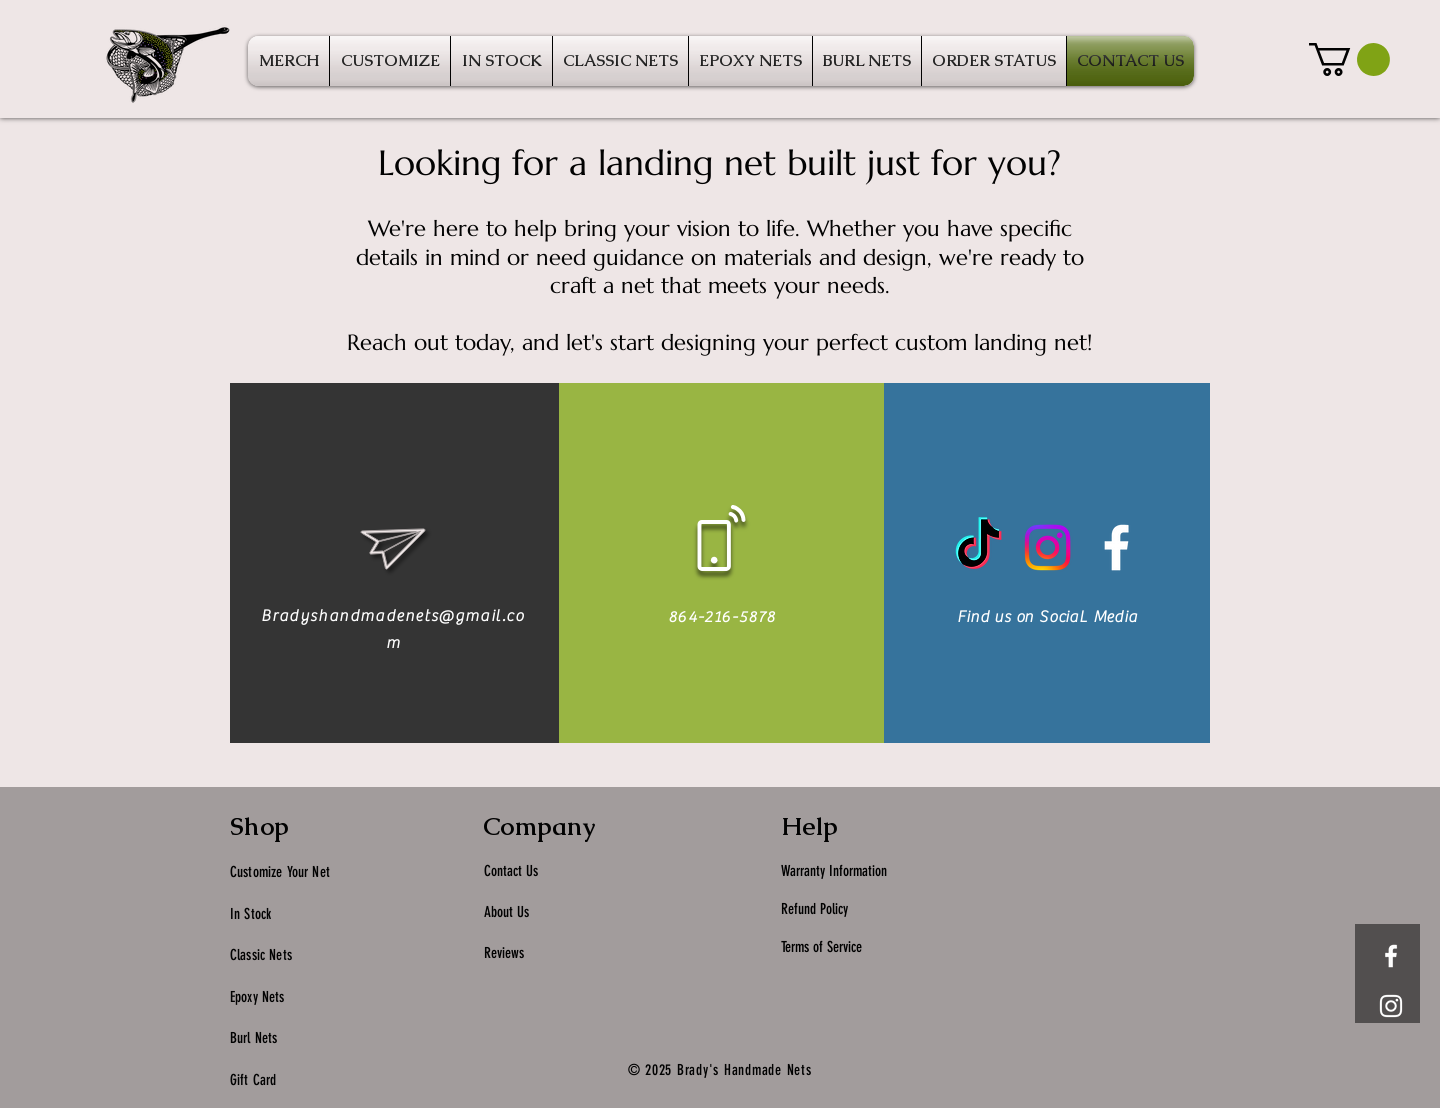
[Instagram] (1047, 547)
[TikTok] (978, 547)
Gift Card (253, 1080)
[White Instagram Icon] (1391, 1006)
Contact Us (511, 871)
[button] (1349, 59)
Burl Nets (253, 1038)
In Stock (252, 914)
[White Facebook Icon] (1116, 547)
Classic (249, 955)
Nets (280, 955)
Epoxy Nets (257, 997)
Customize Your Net (280, 872)
